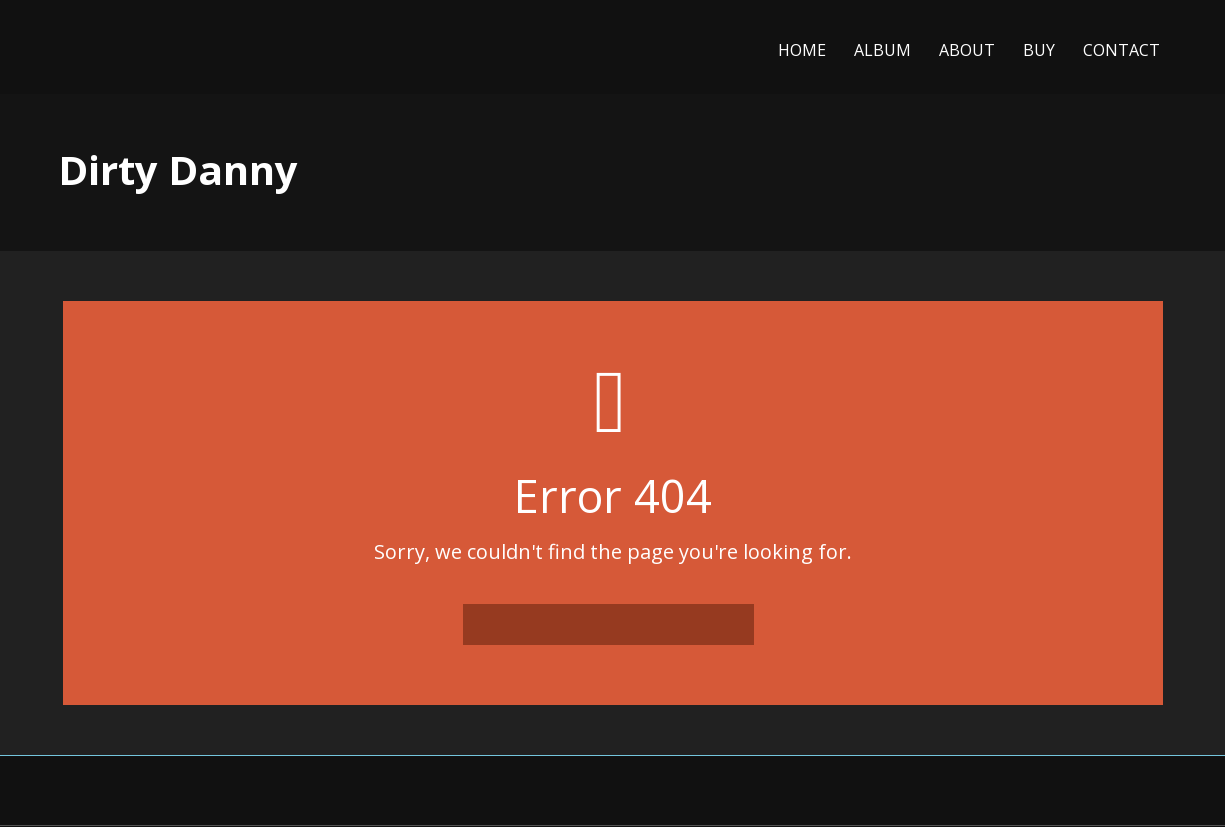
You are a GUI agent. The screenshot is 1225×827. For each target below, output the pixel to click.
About (967, 50)
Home (802, 50)
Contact (1121, 50)
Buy (1039, 50)
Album (882, 50)
